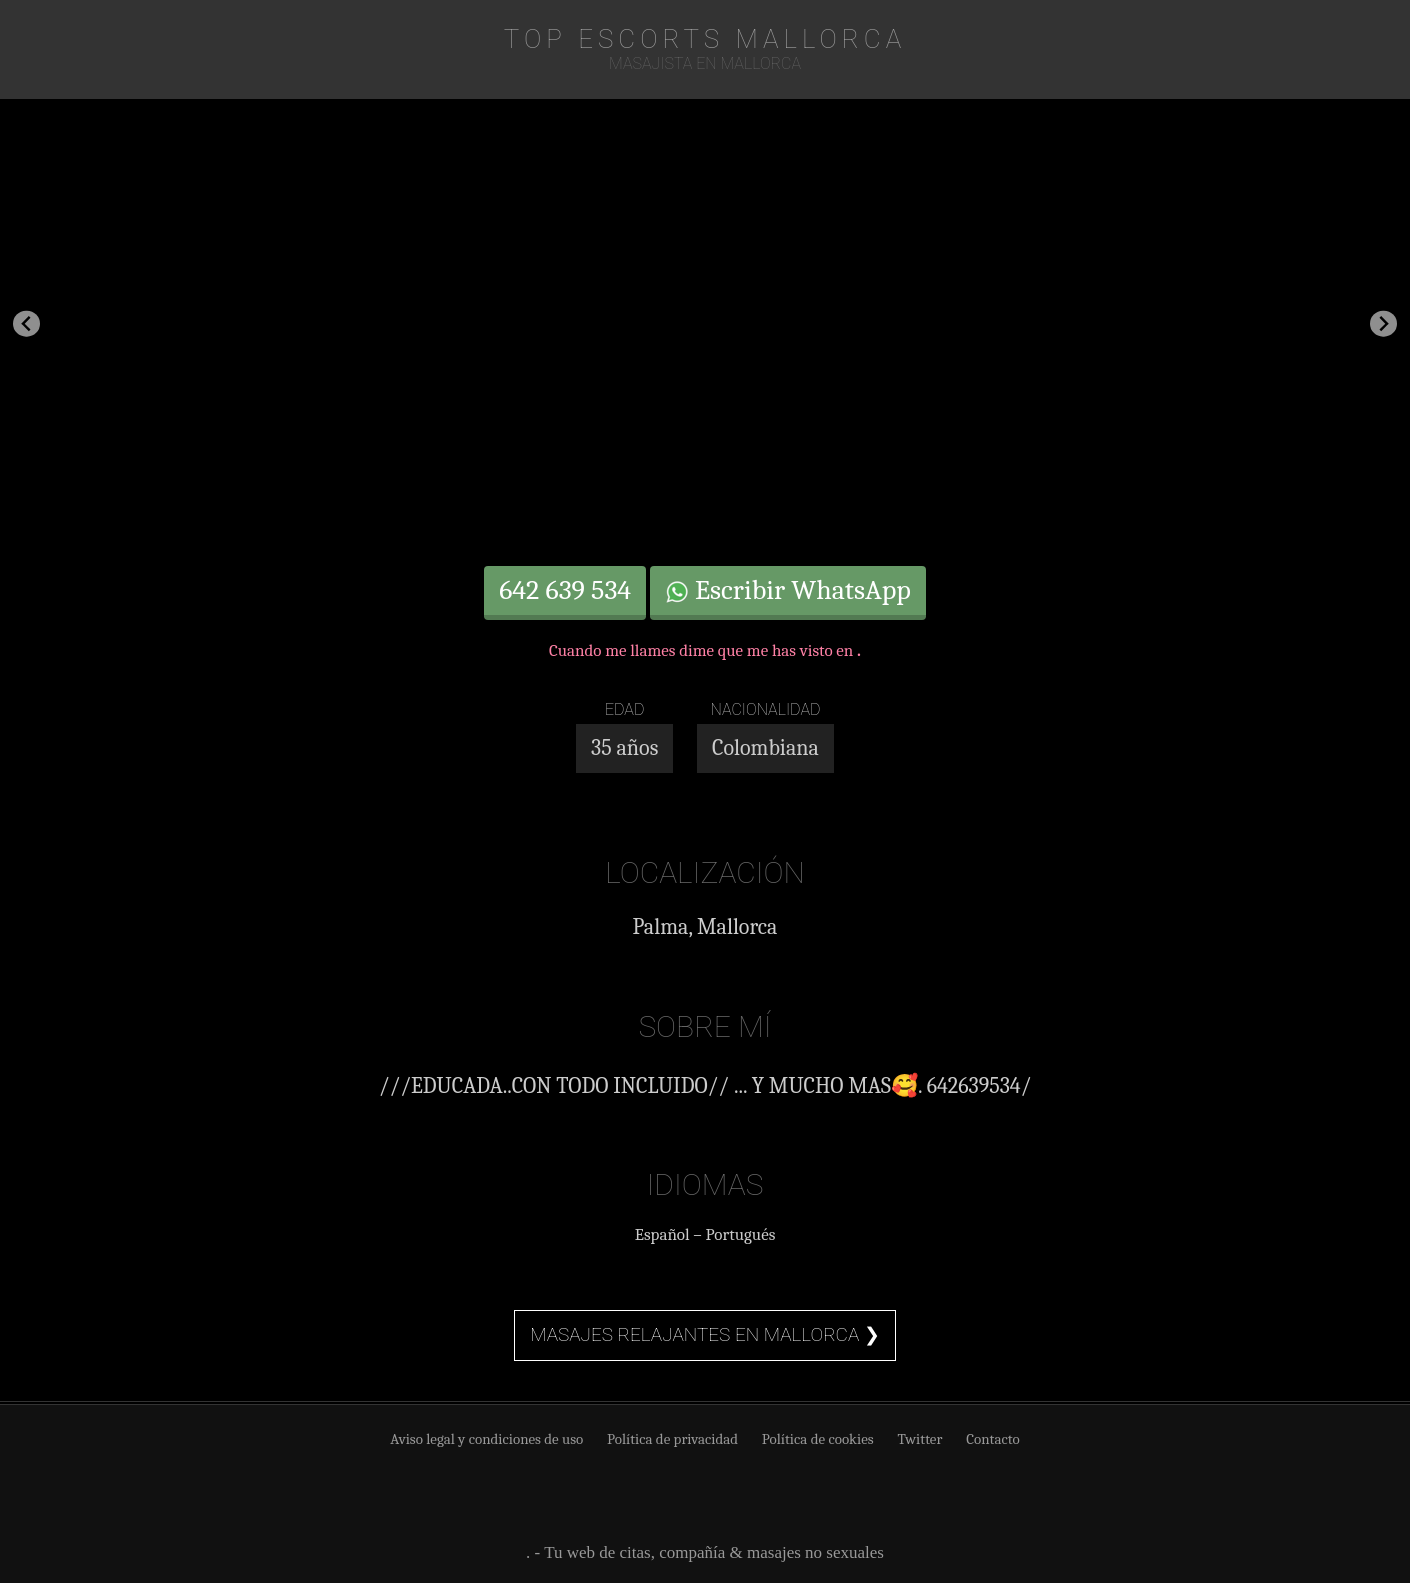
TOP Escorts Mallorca (705, 39)
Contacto (993, 1439)
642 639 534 (565, 590)
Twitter (919, 1439)
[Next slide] (1383, 323)
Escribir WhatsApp (788, 590)
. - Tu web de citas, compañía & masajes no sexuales (705, 1552)
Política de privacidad (672, 1439)
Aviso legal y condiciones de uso (486, 1439)
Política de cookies (818, 1439)
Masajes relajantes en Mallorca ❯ (705, 1334)
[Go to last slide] (26, 323)
